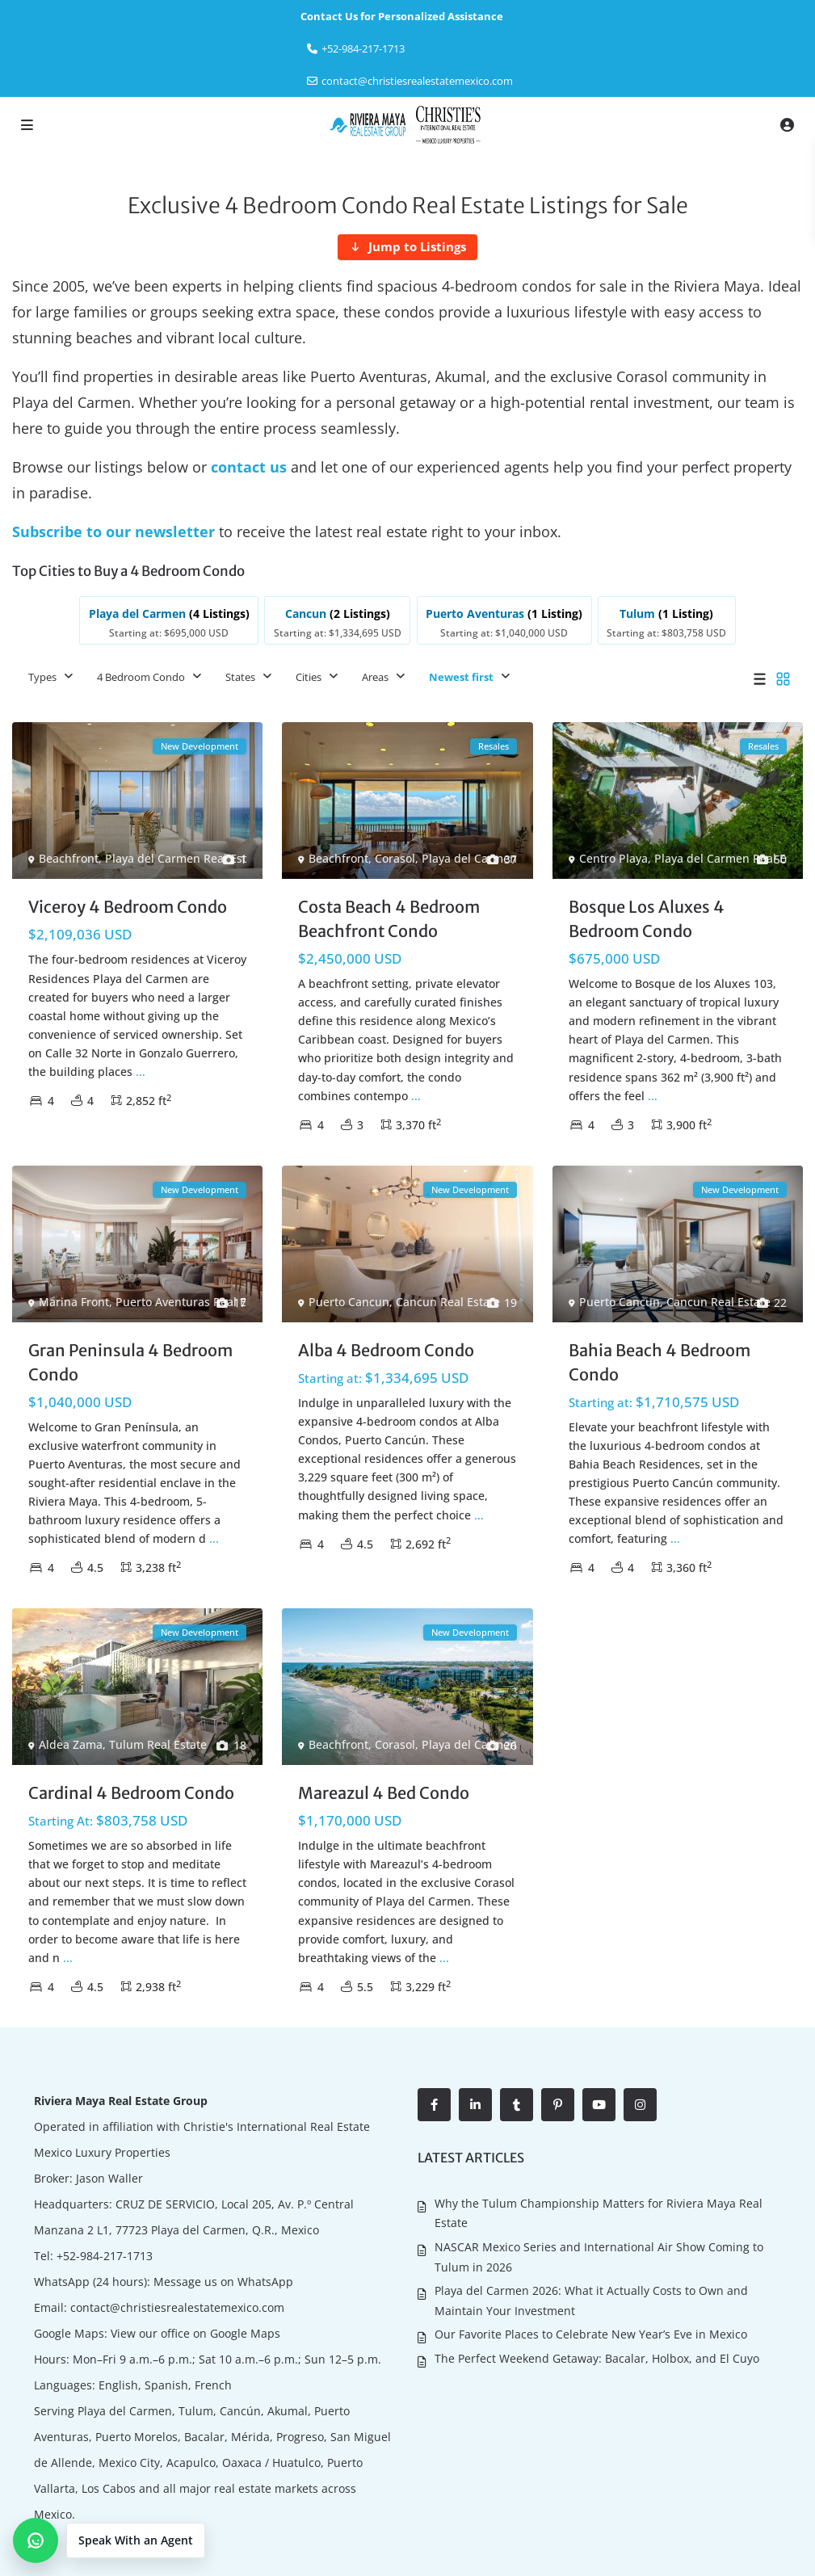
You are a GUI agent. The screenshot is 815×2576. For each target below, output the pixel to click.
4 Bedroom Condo (141, 677)
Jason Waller (109, 2178)
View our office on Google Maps (195, 2333)
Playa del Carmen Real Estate (184, 858)
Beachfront (69, 858)
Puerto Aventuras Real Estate (194, 1301)
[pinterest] (557, 2104)
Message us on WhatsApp (223, 2281)
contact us (249, 467)
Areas (375, 677)
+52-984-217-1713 (105, 2255)
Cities (308, 677)
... (140, 1071)
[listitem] (169, 620)
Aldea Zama (71, 1744)
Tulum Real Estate (158, 1744)
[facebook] (434, 2104)
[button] (109, 2540)
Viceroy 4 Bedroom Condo (127, 907)
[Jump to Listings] (407, 247)
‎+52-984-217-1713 (363, 48)
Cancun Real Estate (448, 1301)
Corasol (395, 858)
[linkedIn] (475, 2104)
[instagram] (640, 2104)
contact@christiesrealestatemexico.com (417, 81)
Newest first (461, 677)
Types (42, 677)
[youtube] (598, 2104)
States (240, 677)
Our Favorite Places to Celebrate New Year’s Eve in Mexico (591, 2334)
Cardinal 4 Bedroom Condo (131, 1793)
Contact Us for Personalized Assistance (401, 16)
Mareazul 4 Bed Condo (383, 1793)
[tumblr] (516, 2104)
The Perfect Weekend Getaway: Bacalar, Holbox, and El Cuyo (597, 2357)
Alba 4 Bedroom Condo (386, 1350)
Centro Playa (613, 858)
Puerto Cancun (349, 1301)
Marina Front (74, 1301)
